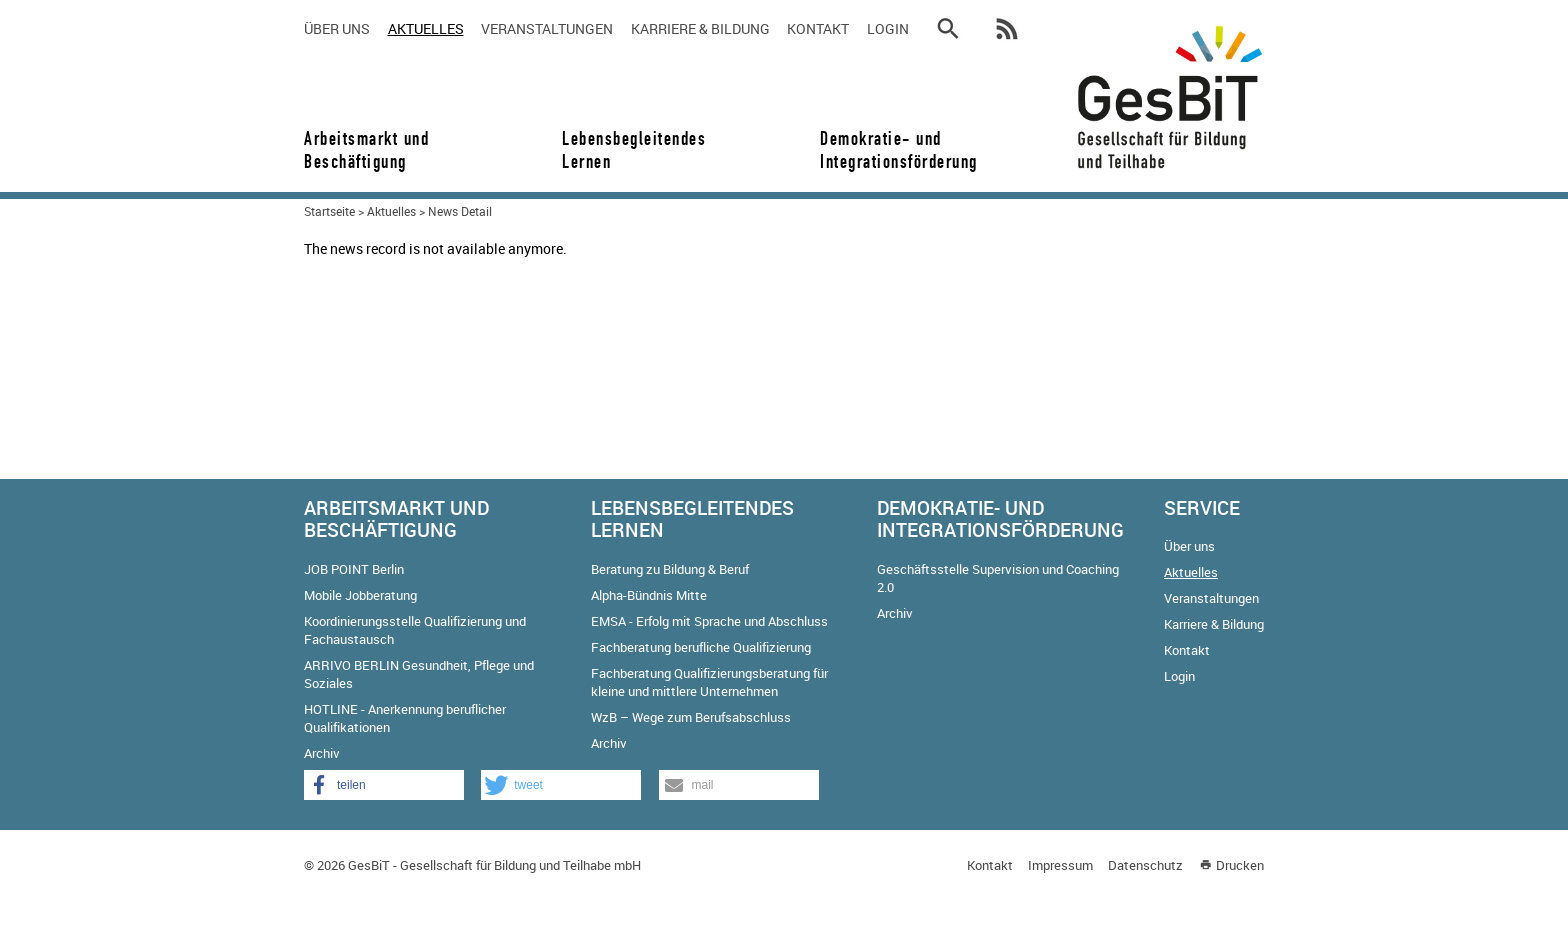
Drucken (1240, 865)
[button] (384, 785)
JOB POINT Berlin (354, 569)
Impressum (1060, 865)
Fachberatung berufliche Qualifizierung (701, 647)
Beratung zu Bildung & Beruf (670, 569)
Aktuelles (426, 28)
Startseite (329, 211)
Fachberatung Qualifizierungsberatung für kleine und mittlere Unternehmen (709, 682)
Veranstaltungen (547, 28)
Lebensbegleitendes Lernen (634, 150)
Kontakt (818, 28)
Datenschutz (1145, 865)
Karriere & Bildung (700, 28)
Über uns (337, 28)
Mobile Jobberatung (360, 595)
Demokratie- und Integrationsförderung (892, 150)
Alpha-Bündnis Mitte (649, 595)
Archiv (322, 753)
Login (888, 28)
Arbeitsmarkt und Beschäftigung (366, 150)
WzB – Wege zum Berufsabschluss (691, 717)
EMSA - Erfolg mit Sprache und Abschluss (709, 621)
